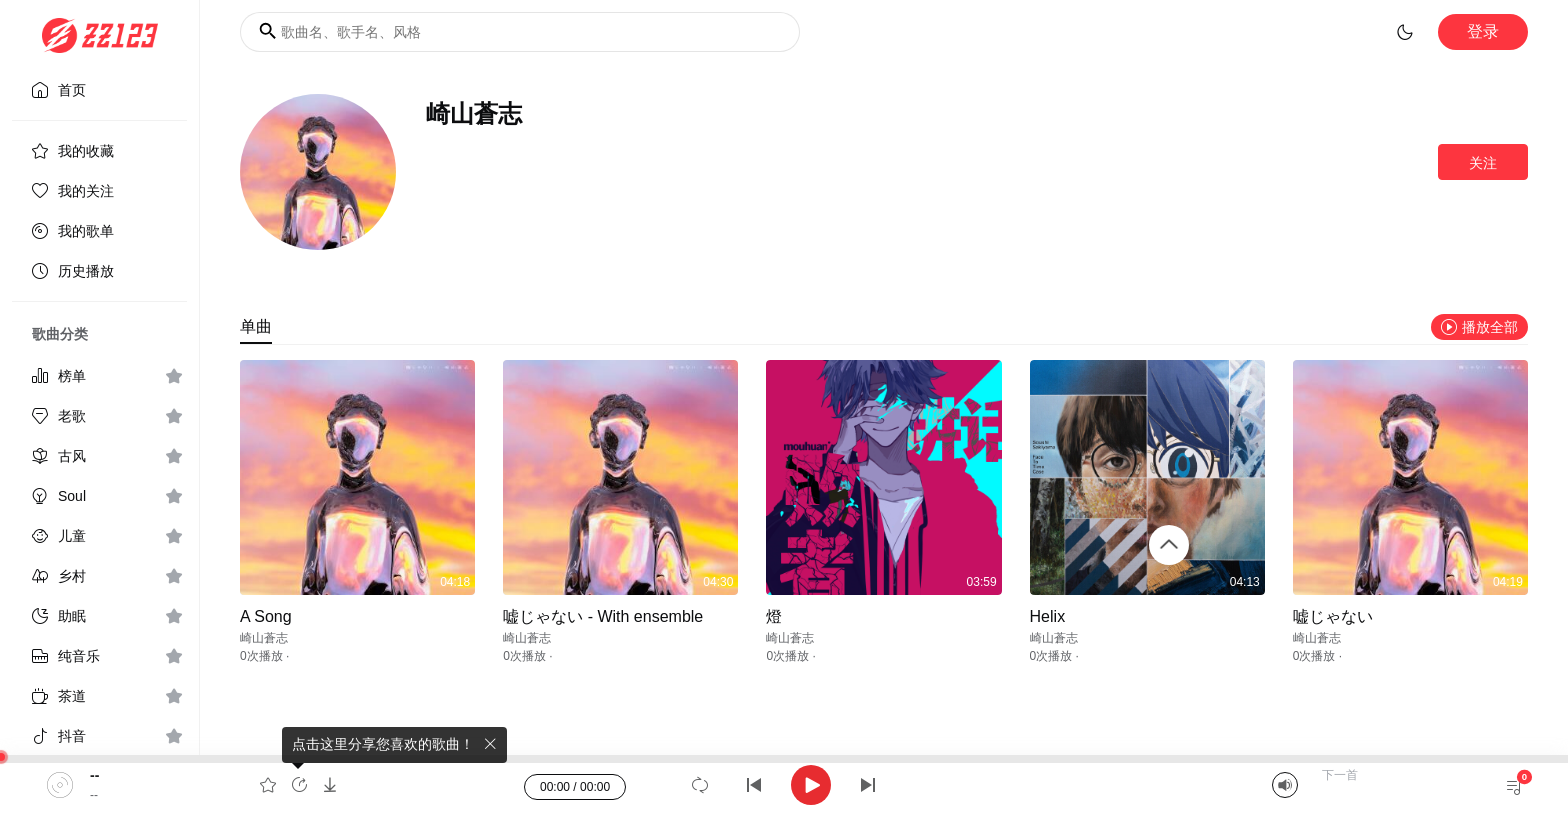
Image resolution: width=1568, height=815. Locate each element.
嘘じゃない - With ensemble (603, 616)
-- (94, 775)
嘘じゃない (1333, 616)
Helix (1048, 616)
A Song (266, 616)
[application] (784, 785)
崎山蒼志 (264, 638)
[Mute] (1285, 785)
